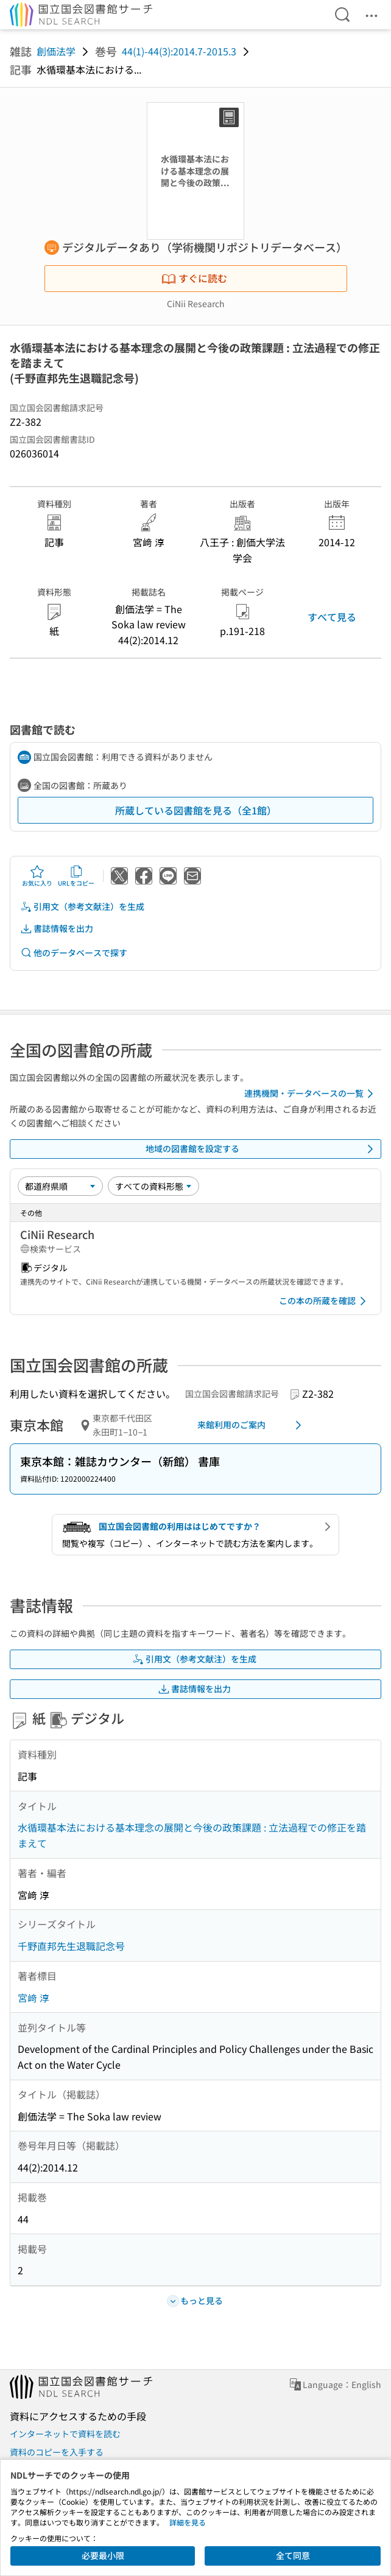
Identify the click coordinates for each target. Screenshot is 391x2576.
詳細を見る (187, 2522)
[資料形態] (153, 1186)
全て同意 (293, 2555)
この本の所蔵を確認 (324, 1301)
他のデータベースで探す (73, 952)
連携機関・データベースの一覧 (311, 1093)
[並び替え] (60, 1186)
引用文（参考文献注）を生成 (82, 906)
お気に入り (37, 875)
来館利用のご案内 (251, 1425)
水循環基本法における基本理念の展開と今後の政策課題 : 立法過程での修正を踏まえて (192, 1835)
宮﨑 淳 (33, 1997)
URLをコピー (76, 875)
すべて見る (332, 616)
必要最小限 (103, 2555)
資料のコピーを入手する (57, 2452)
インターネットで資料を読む (65, 2434)
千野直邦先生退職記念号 (71, 1946)
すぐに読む (194, 278)
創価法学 (56, 51)
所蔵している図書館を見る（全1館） (196, 810)
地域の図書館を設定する (262, 1149)
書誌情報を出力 (56, 928)
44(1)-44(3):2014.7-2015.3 (179, 51)
